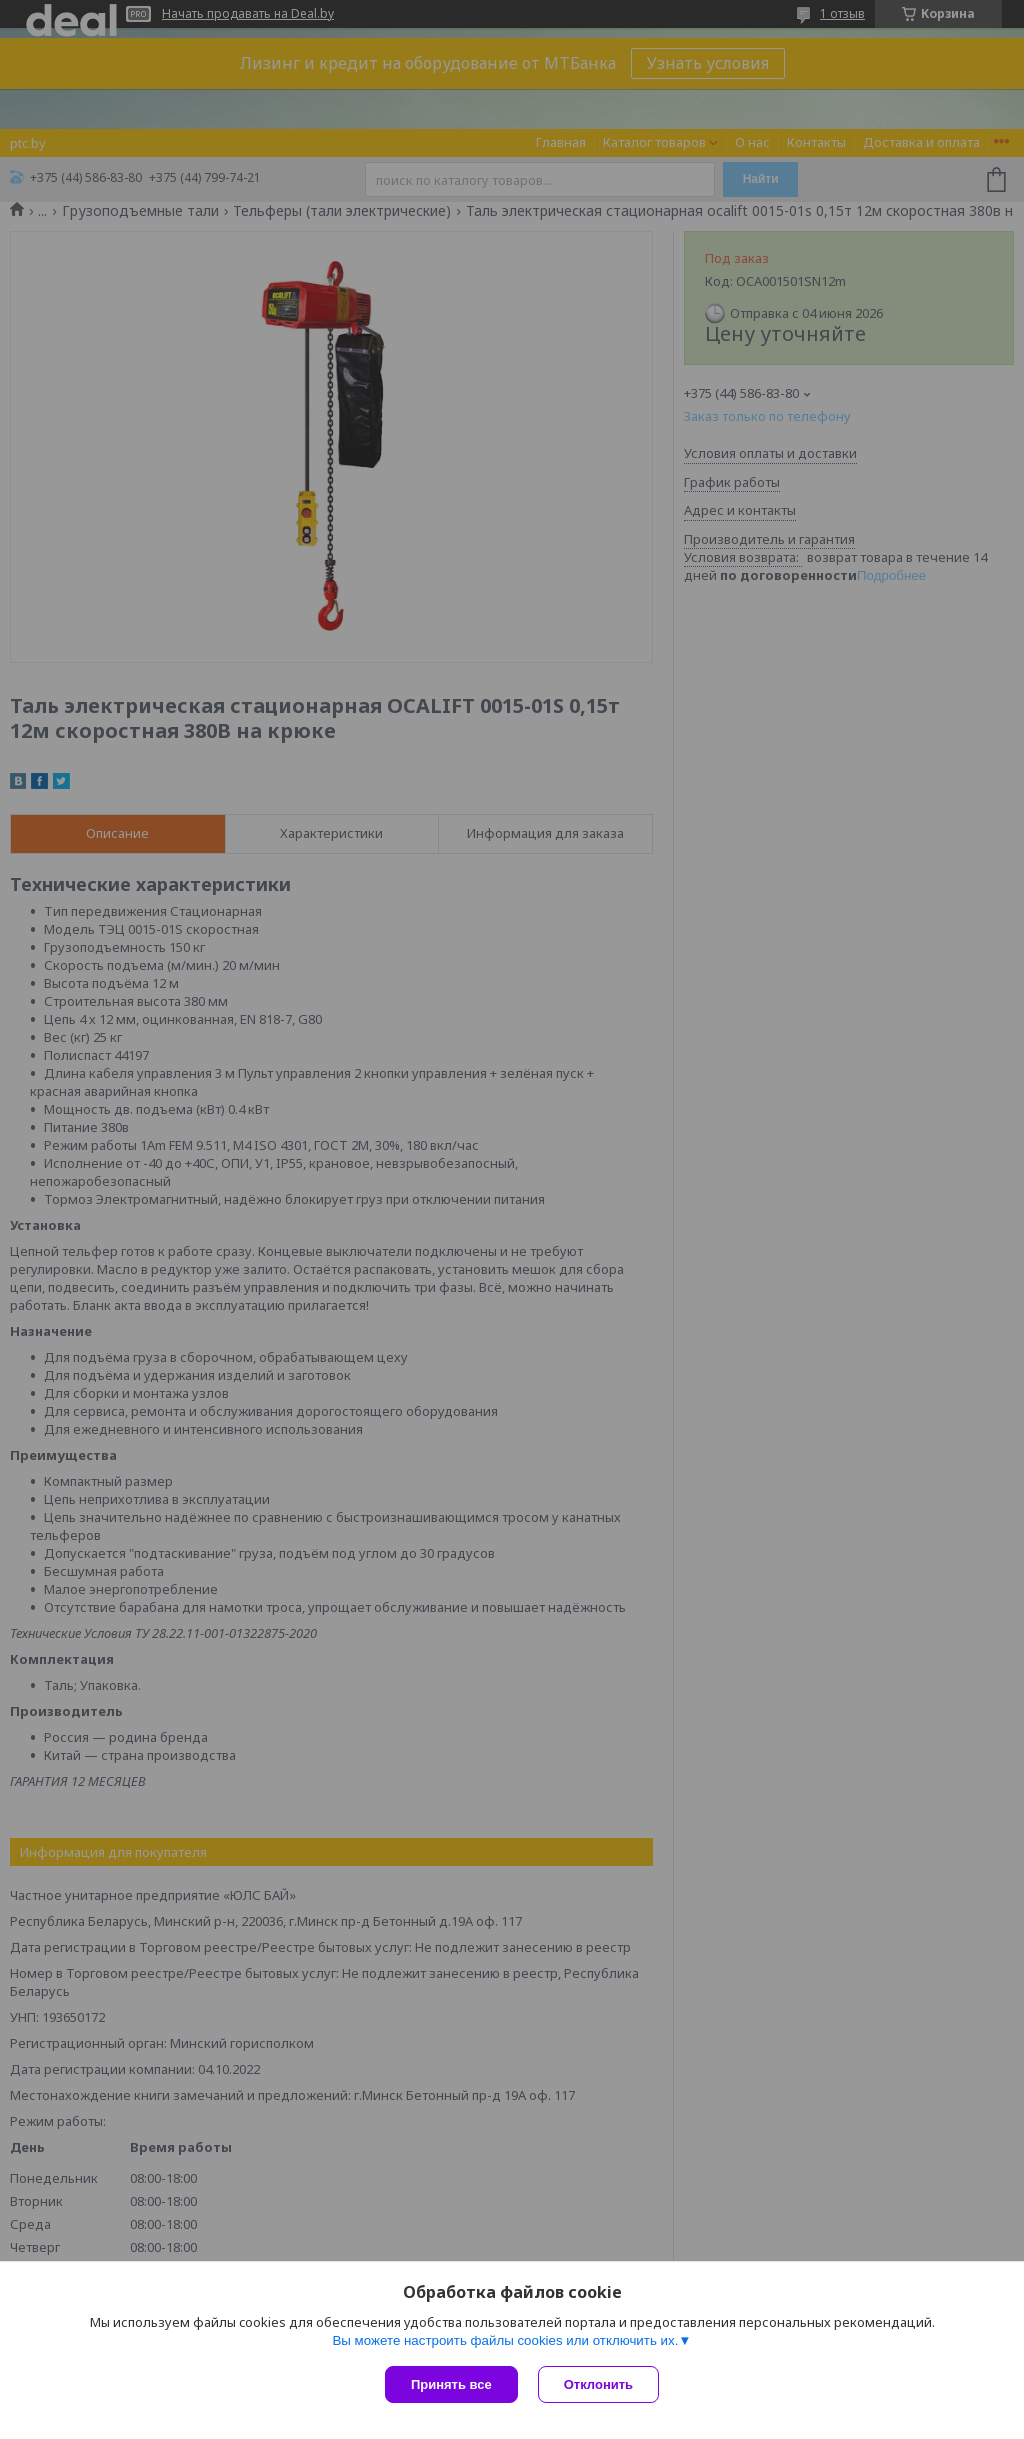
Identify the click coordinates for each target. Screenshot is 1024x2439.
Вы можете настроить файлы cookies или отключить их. (505, 2340)
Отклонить (598, 2384)
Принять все (451, 2384)
